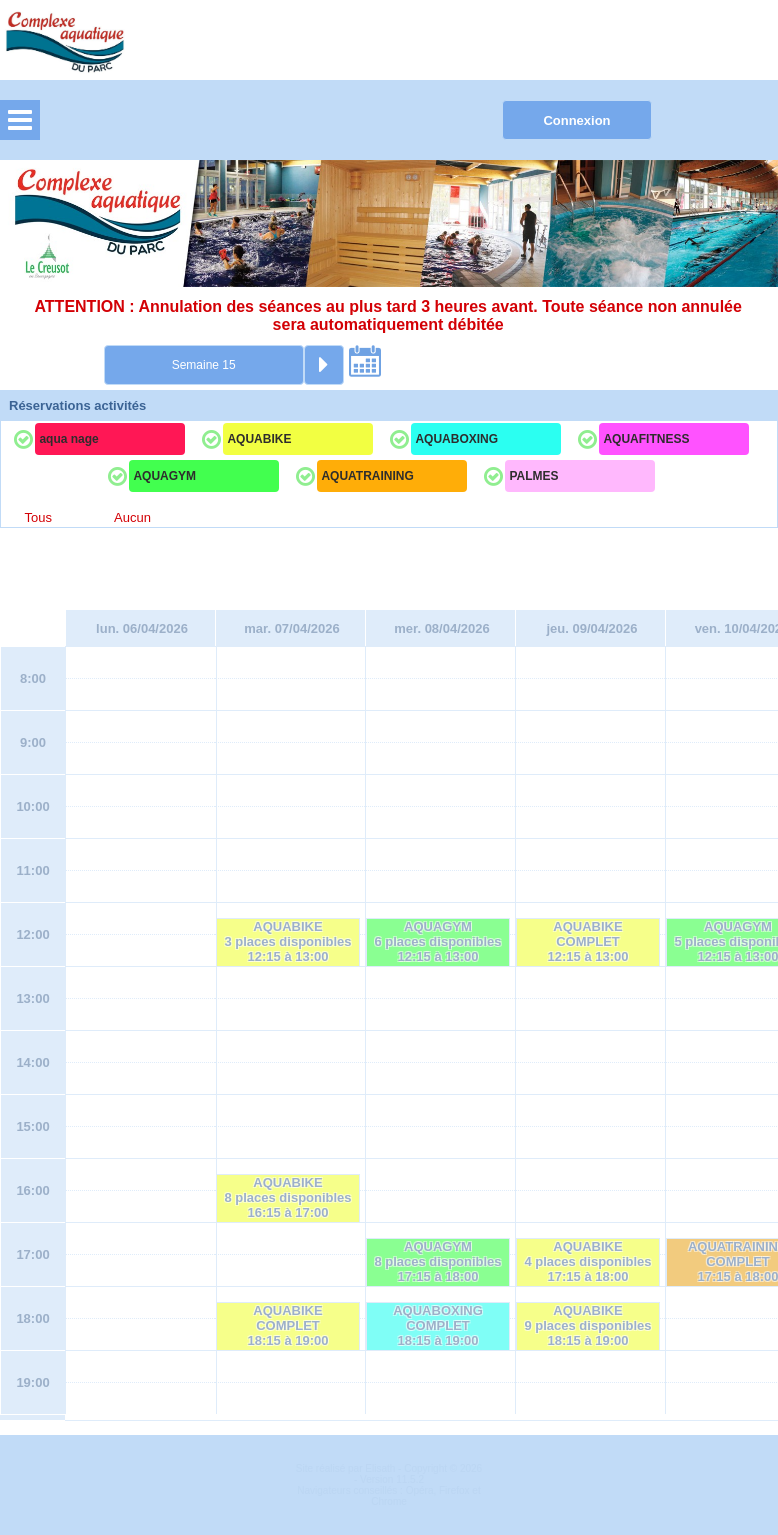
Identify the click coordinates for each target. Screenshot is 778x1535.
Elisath (381, 1468)
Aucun (132, 517)
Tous (38, 517)
